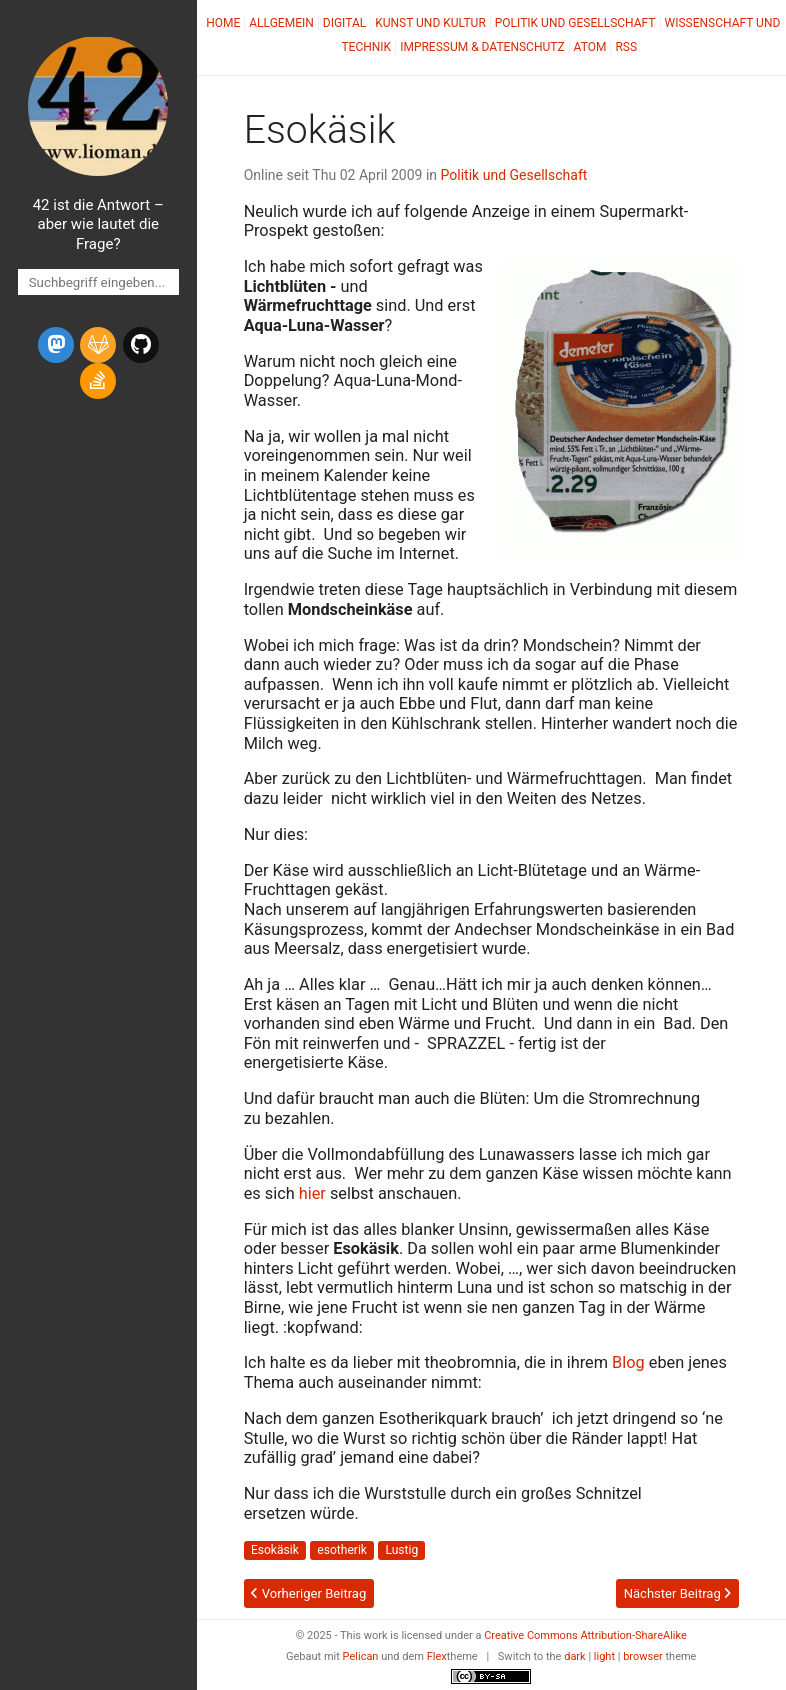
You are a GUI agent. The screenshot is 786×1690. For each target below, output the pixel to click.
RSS (626, 47)
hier (312, 1193)
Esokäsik (275, 1550)
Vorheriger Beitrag (308, 1593)
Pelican (361, 1656)
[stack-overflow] (98, 381)
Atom (590, 47)
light (604, 1656)
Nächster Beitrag (677, 1593)
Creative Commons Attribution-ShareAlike (585, 1635)
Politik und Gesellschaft (575, 23)
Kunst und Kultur (430, 23)
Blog (628, 1362)
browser (643, 1656)
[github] (141, 345)
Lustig (401, 1550)
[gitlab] (98, 345)
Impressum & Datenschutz (482, 47)
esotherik (342, 1550)
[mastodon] (56, 345)
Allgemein (281, 23)
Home (223, 23)
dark (575, 1656)
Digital (344, 23)
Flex (437, 1656)
